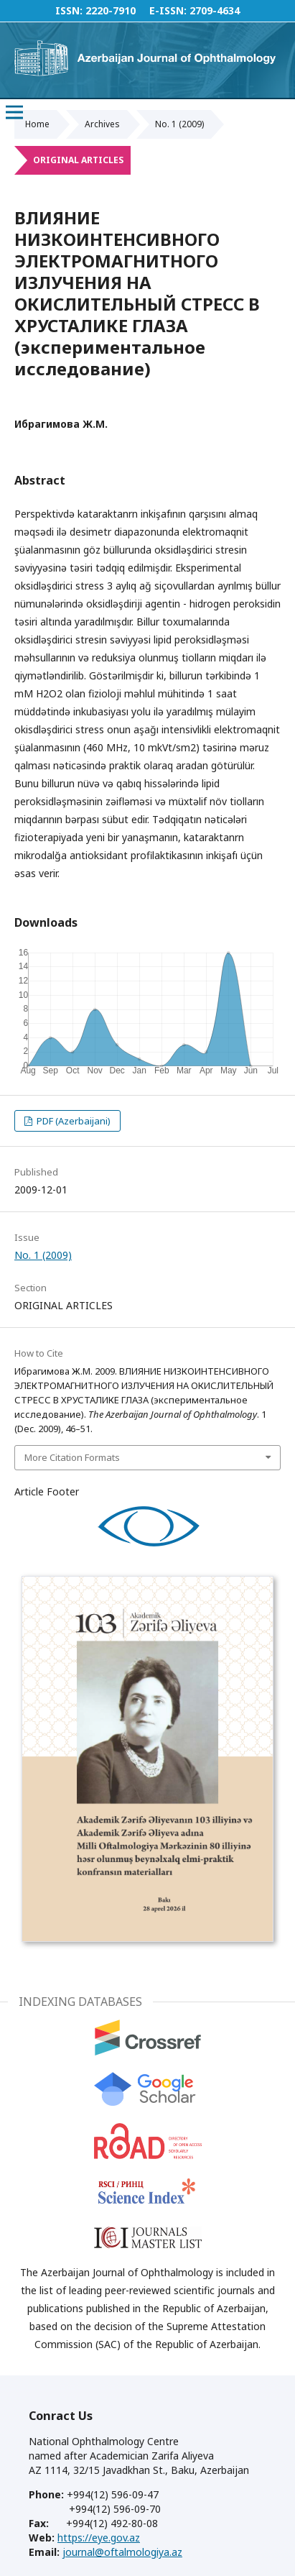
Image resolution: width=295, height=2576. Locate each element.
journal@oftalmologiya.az (122, 2552)
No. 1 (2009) (179, 124)
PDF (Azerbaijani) (72, 1120)
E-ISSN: (168, 10)
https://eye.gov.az (98, 2537)
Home (37, 124)
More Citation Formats (72, 1457)
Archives (102, 124)
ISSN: (69, 10)
